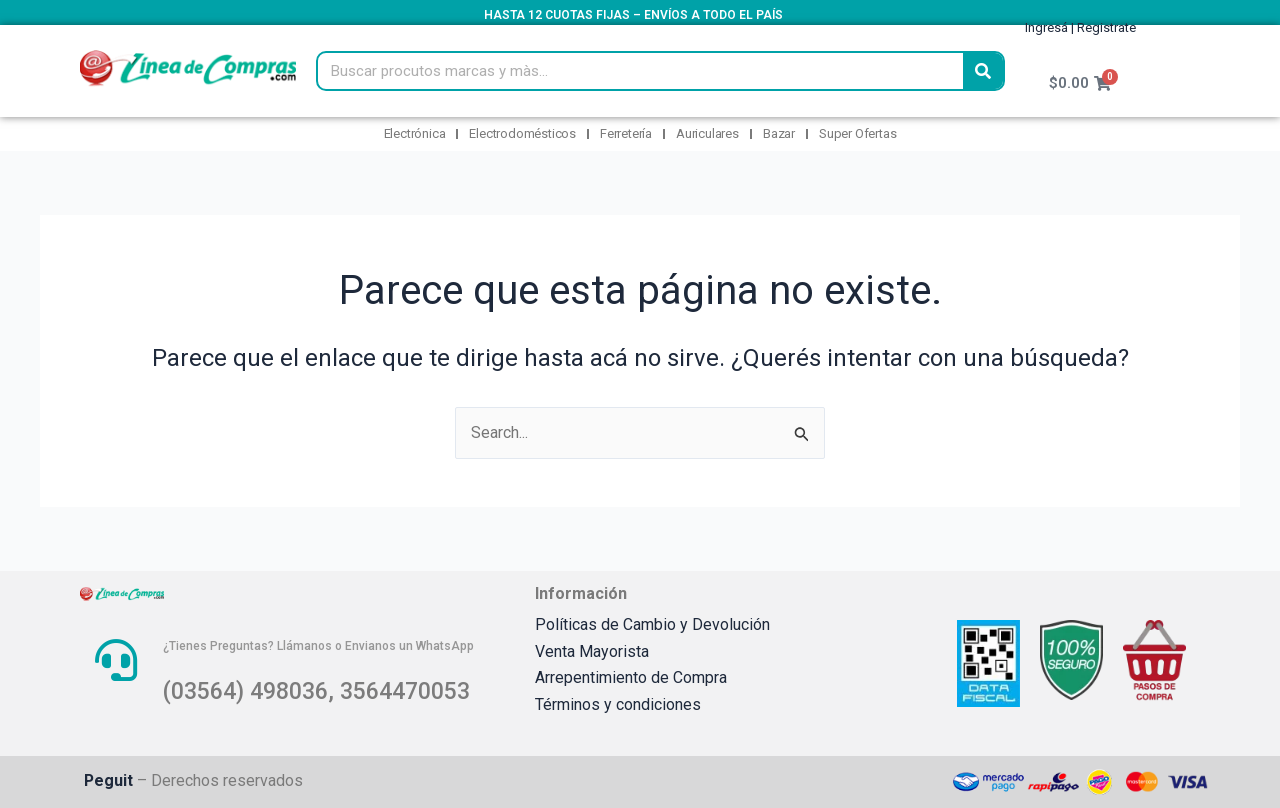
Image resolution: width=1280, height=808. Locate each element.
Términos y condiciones (618, 704)
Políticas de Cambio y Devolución (652, 624)
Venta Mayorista (592, 651)
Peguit (109, 780)
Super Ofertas (857, 133)
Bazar (779, 133)
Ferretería (626, 133)
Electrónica (415, 133)
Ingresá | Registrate (1080, 27)
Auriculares (707, 133)
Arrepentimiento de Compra (631, 677)
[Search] (983, 71)
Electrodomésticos (522, 133)
